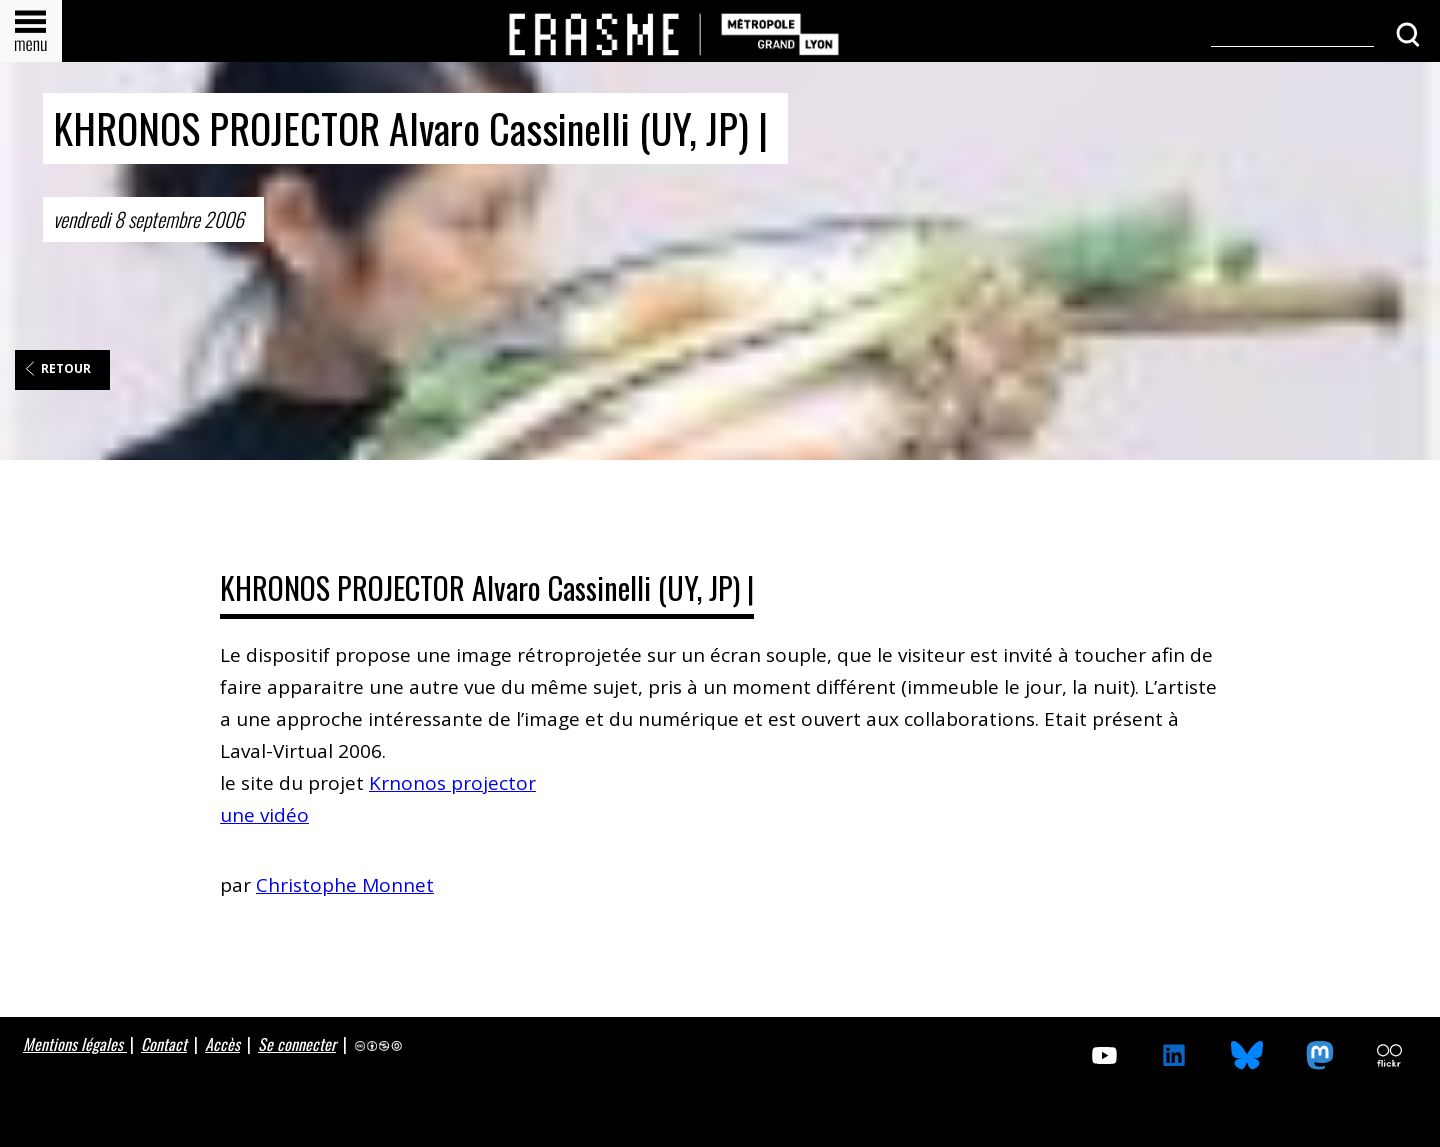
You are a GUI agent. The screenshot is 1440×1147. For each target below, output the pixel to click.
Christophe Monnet (345, 885)
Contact (164, 1044)
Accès (222, 1044)
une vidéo (264, 815)
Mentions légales (75, 1044)
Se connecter (297, 1044)
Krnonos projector (452, 783)
